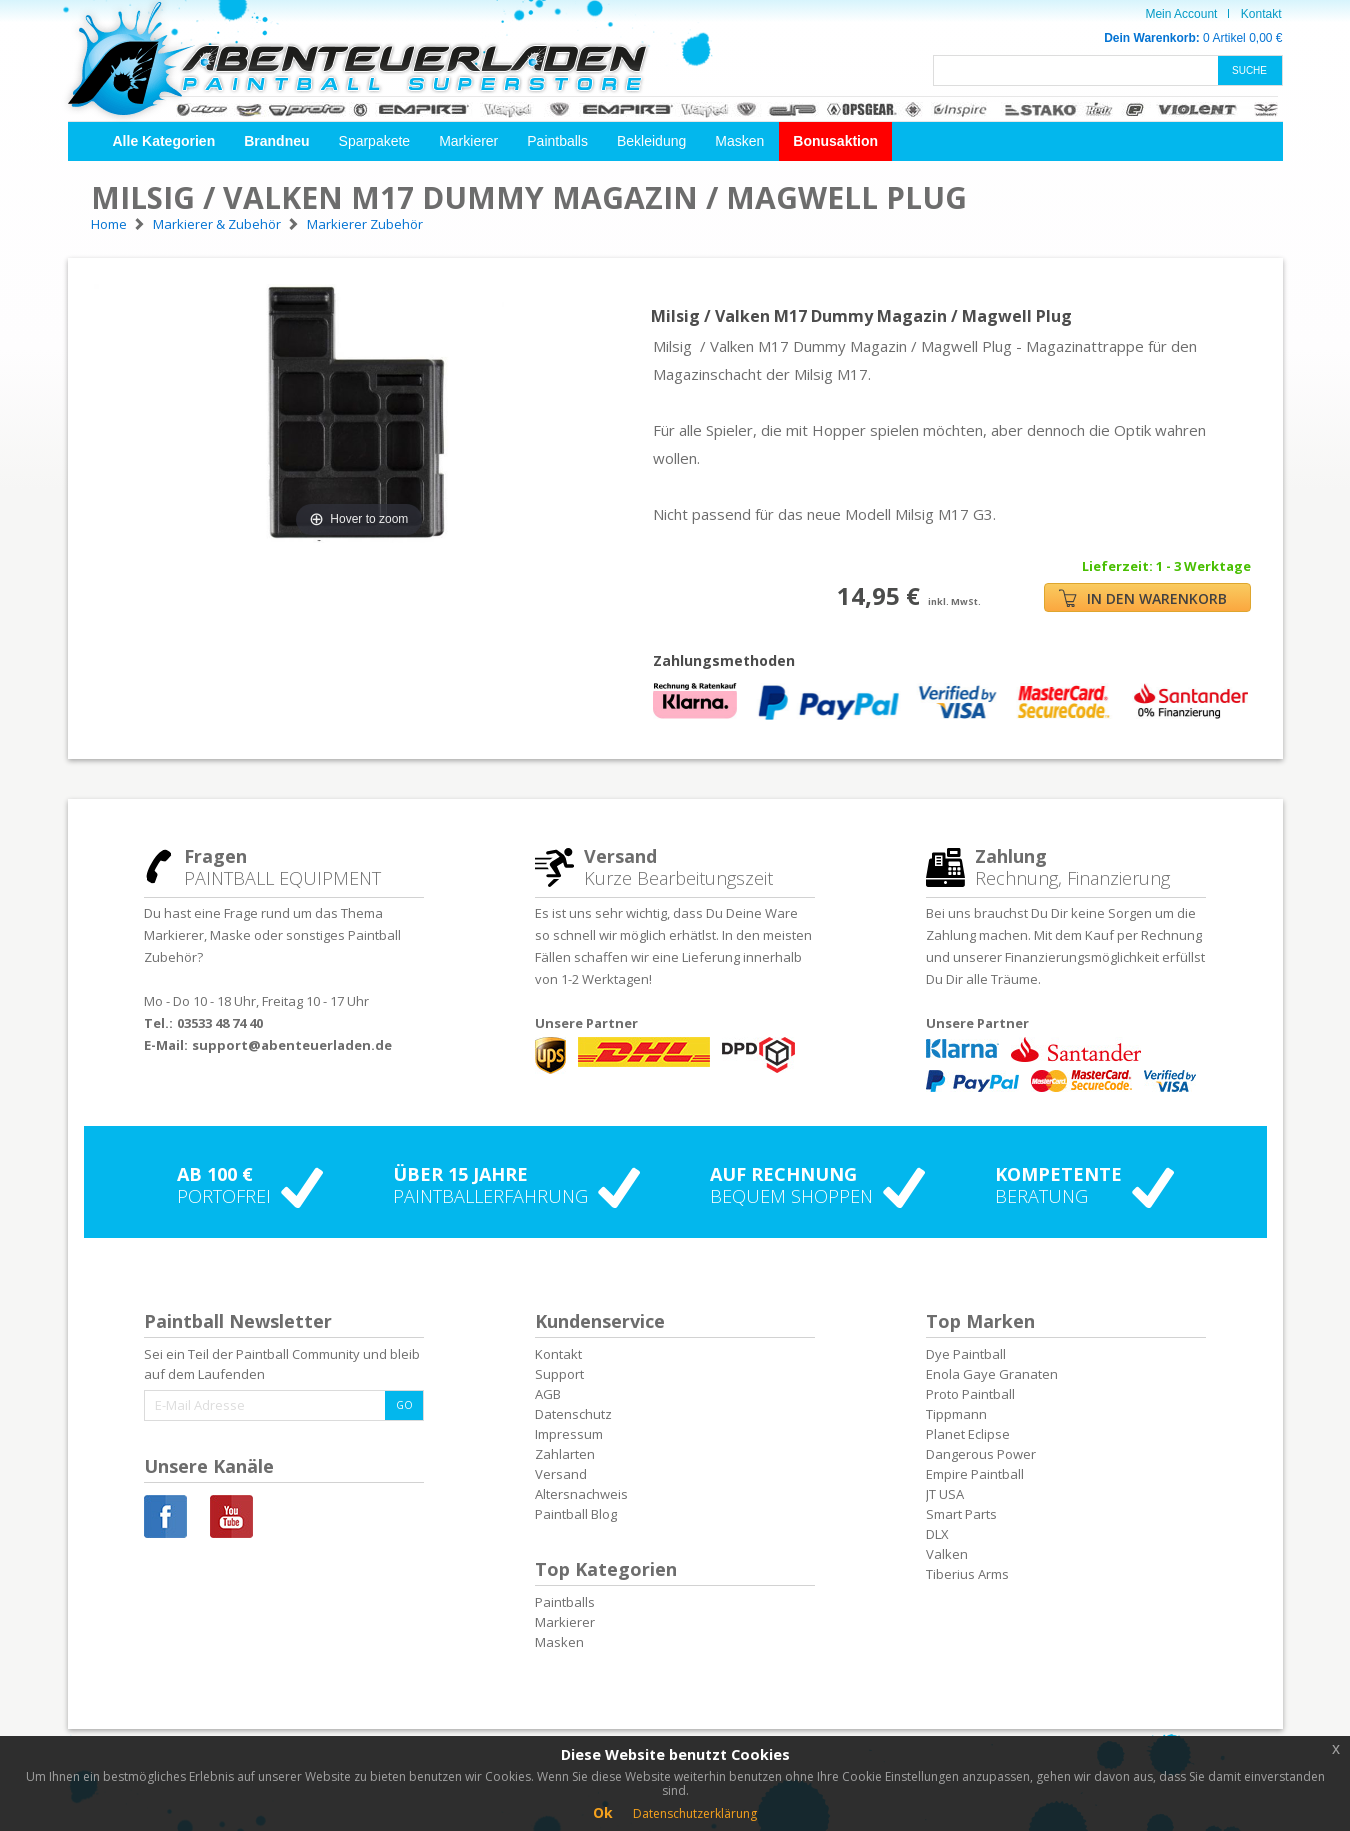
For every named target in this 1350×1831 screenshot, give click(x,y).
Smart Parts (961, 1514)
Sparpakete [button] (375, 141)
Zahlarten (565, 1454)
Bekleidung (651, 141)
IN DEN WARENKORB (1143, 598)
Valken (947, 1554)
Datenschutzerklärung (695, 1813)
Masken (739, 141)
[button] (164, 141)
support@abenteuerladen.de (292, 1045)
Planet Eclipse (968, 1434)
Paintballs (557, 141)
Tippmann (956, 1414)
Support (559, 1374)
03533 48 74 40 (220, 1023)
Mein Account (1181, 14)
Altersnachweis (581, 1494)
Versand (561, 1474)
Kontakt (1261, 14)
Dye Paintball (966, 1354)
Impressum (569, 1434)
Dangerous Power (981, 1454)
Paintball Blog (576, 1514)
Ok (603, 1812)
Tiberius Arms (967, 1574)
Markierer (468, 141)
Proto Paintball (970, 1394)
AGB (548, 1394)
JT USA (945, 1494)
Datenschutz (573, 1414)
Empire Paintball (975, 1474)
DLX (937, 1534)
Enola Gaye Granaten (992, 1374)
